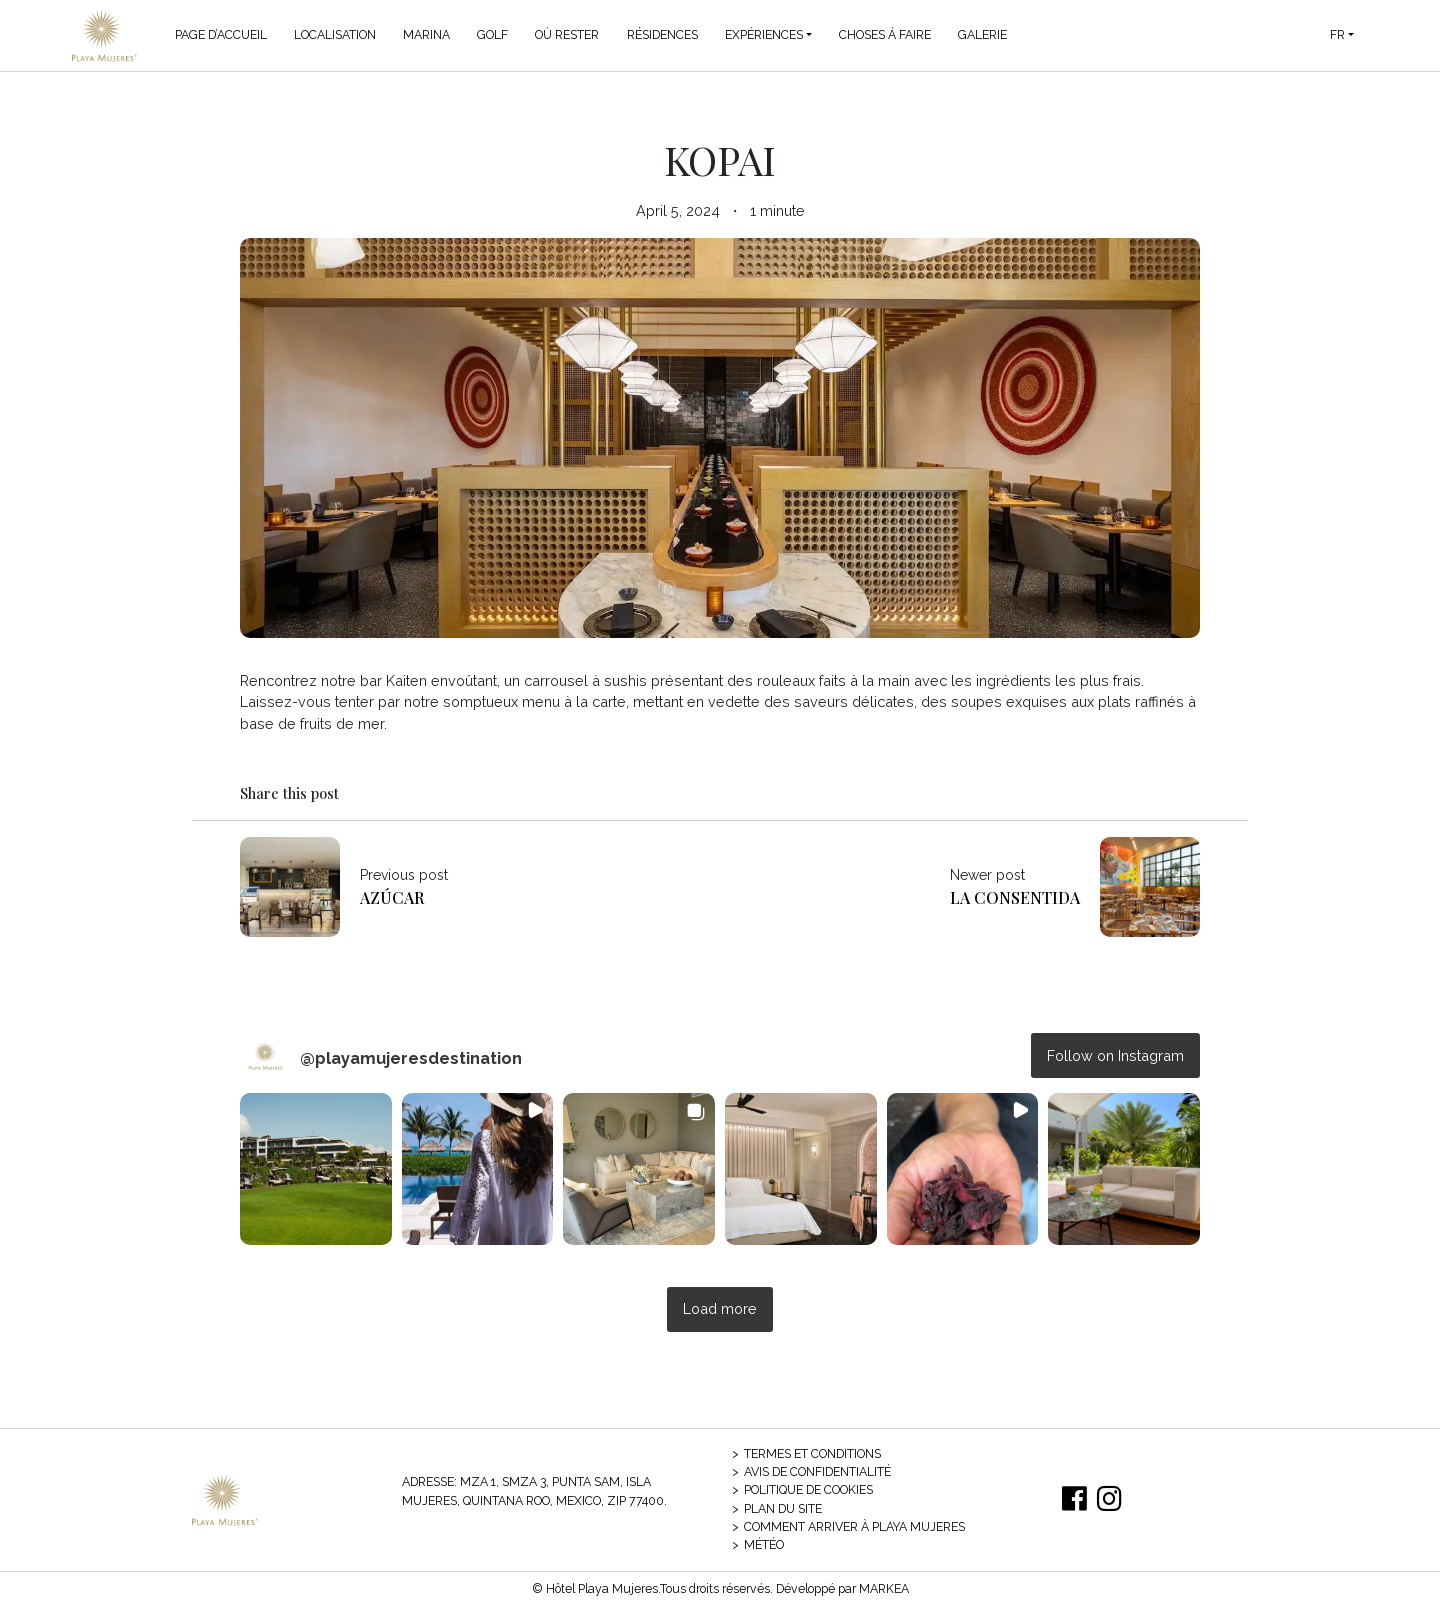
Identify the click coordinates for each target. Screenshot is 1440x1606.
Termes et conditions (812, 1453)
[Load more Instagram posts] (720, 1309)
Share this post (289, 793)
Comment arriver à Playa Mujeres (854, 1526)
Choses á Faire (885, 34)
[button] (316, 1169)
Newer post (987, 875)
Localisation (335, 34)
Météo (764, 1544)
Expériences (764, 34)
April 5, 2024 (678, 210)
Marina (426, 34)
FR (1337, 34)
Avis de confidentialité (817, 1471)
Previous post (404, 875)
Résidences (662, 34)
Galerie (982, 34)
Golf (492, 34)
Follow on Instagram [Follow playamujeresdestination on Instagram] (1115, 1055)
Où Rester (567, 34)
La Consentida (1015, 897)
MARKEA (884, 1588)
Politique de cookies (808, 1489)
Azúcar (392, 897)
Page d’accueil (221, 34)
